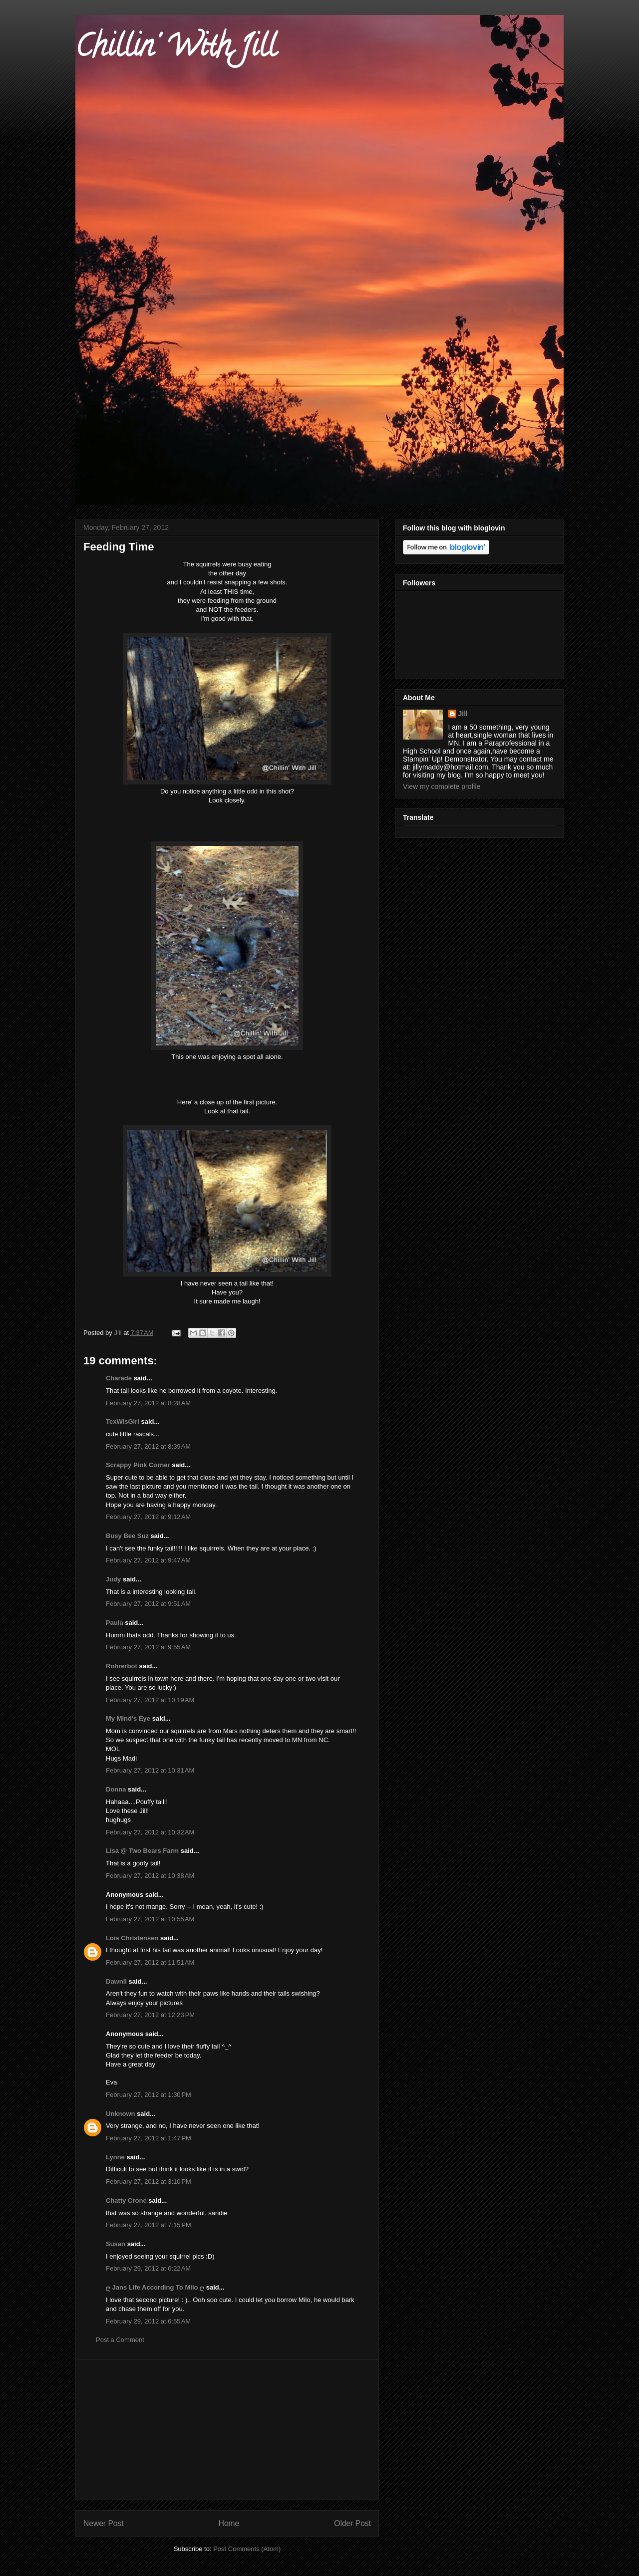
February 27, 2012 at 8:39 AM (148, 1446)
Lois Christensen (132, 1938)
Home (229, 2523)
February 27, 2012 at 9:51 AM (148, 1603)
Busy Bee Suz (127, 1536)
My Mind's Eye (128, 1718)
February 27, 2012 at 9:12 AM (148, 1517)
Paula (114, 1622)
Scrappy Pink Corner (138, 1465)
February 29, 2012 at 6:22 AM (148, 2268)
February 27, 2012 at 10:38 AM (150, 1875)
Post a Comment (120, 2339)
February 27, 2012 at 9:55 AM (148, 1647)
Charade (119, 1378)
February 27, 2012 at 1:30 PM (148, 2094)
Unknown (120, 2113)
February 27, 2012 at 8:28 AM (148, 1403)
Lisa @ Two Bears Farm (142, 1850)
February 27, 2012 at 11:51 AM (150, 1962)
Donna (116, 1789)
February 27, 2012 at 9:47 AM (148, 1560)
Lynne (115, 2157)
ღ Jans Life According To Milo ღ (155, 2287)
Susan (115, 2244)
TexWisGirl (122, 1421)
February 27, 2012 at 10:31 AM (150, 1770)
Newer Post (103, 2523)
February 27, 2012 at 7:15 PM (148, 2225)
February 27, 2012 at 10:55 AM (150, 1919)
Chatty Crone (126, 2200)
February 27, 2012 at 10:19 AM (150, 1700)
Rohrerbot (121, 1666)
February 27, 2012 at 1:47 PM (148, 2138)
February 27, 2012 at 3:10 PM (148, 2181)
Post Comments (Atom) (247, 2549)
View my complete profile (441, 786)
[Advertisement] (227, 2429)
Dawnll (116, 1981)
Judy (114, 1579)
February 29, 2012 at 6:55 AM (148, 2321)
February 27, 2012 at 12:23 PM (150, 2015)
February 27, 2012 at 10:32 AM (150, 1832)
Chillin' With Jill (175, 49)
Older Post (352, 2523)
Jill (463, 714)
